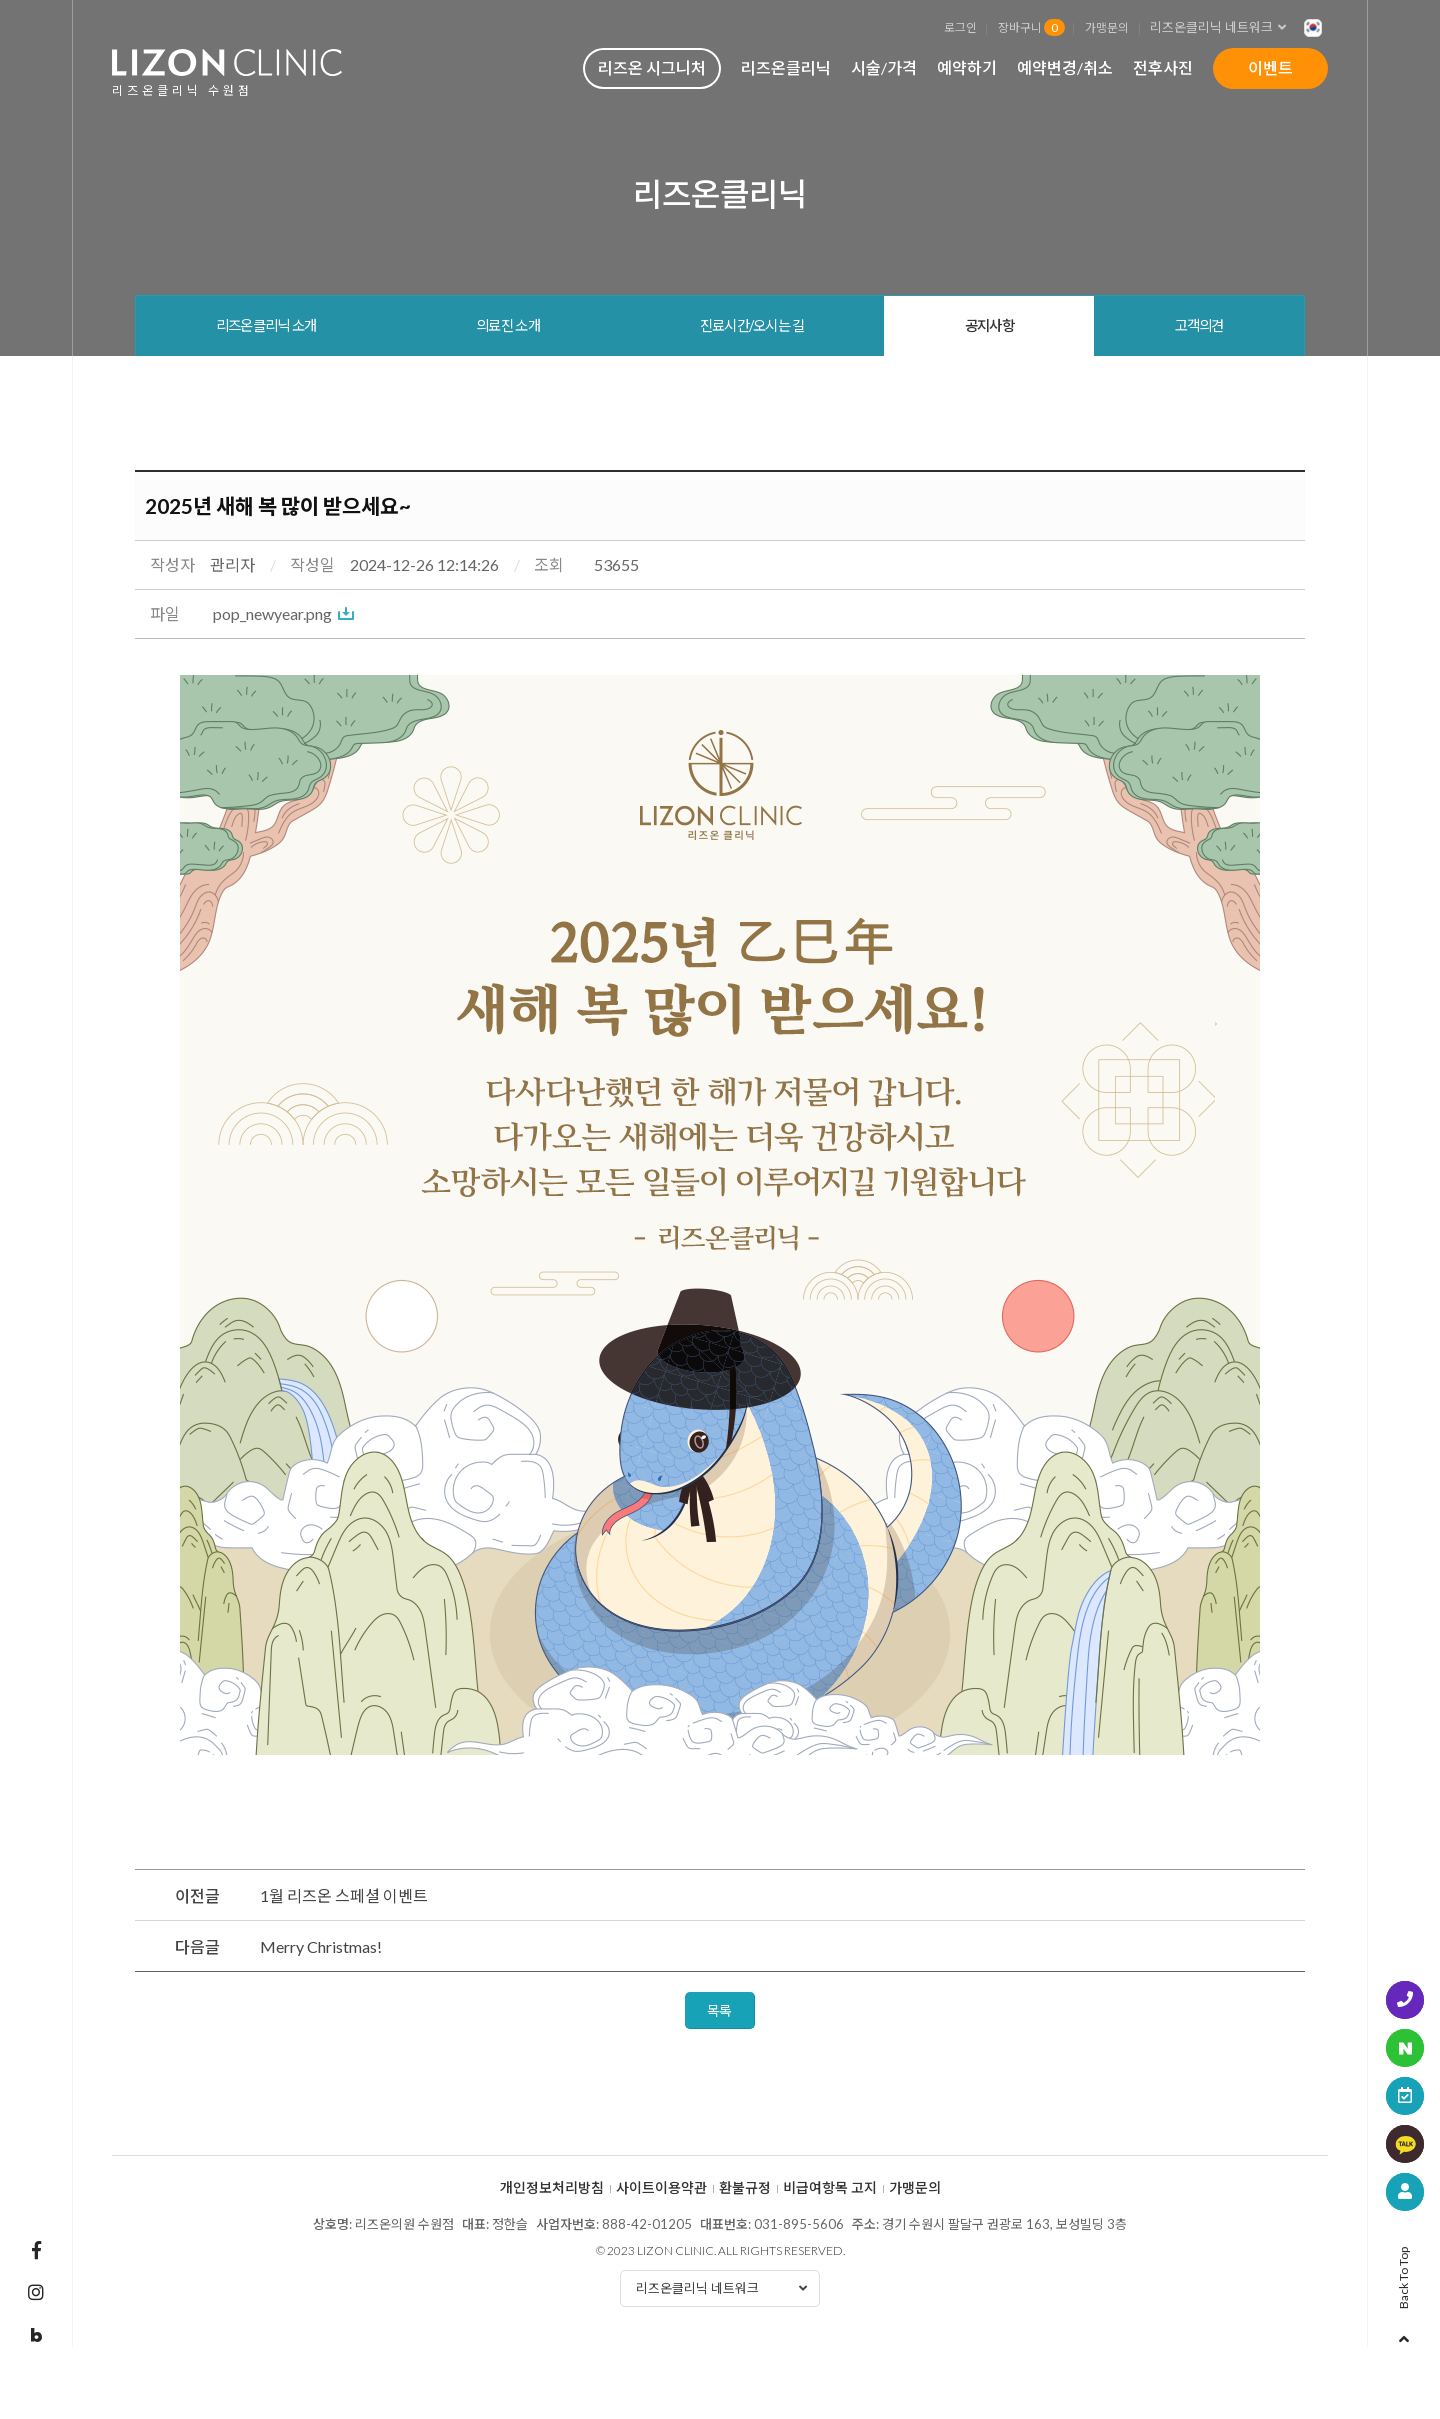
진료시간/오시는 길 (752, 325)
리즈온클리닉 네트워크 (1224, 27)
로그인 (960, 27)
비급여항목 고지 (830, 2188)
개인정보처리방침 (552, 2188)
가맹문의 (1107, 27)
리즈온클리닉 (786, 67)
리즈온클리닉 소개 (266, 325)
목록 (719, 2010)
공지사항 (989, 325)
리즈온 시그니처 (652, 67)
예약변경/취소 (1065, 67)
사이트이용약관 (661, 2188)
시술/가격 (884, 67)
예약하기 (967, 67)
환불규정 (745, 2188)
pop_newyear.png (272, 613)
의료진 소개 (508, 325)
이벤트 (1270, 67)
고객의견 (1199, 325)
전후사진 (1163, 67)
